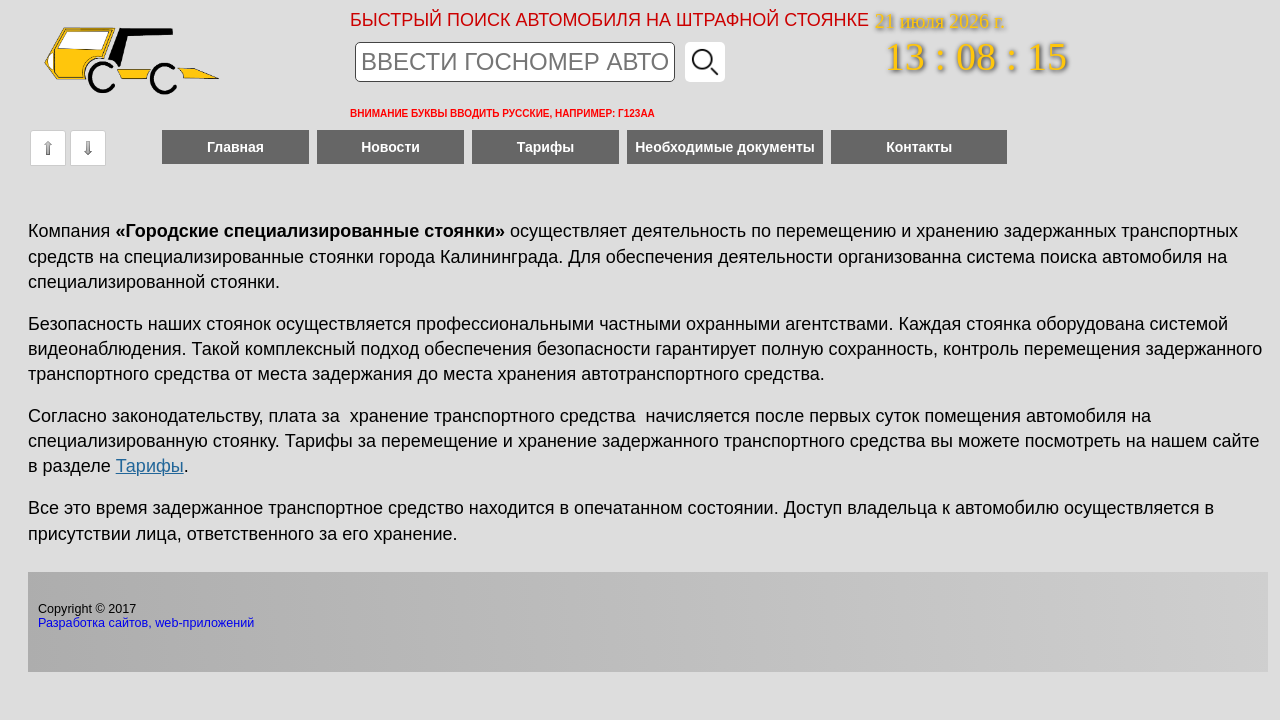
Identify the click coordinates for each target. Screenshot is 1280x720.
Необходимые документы (725, 147)
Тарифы (545, 147)
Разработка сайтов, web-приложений (146, 623)
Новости (390, 147)
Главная (235, 147)
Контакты (919, 147)
